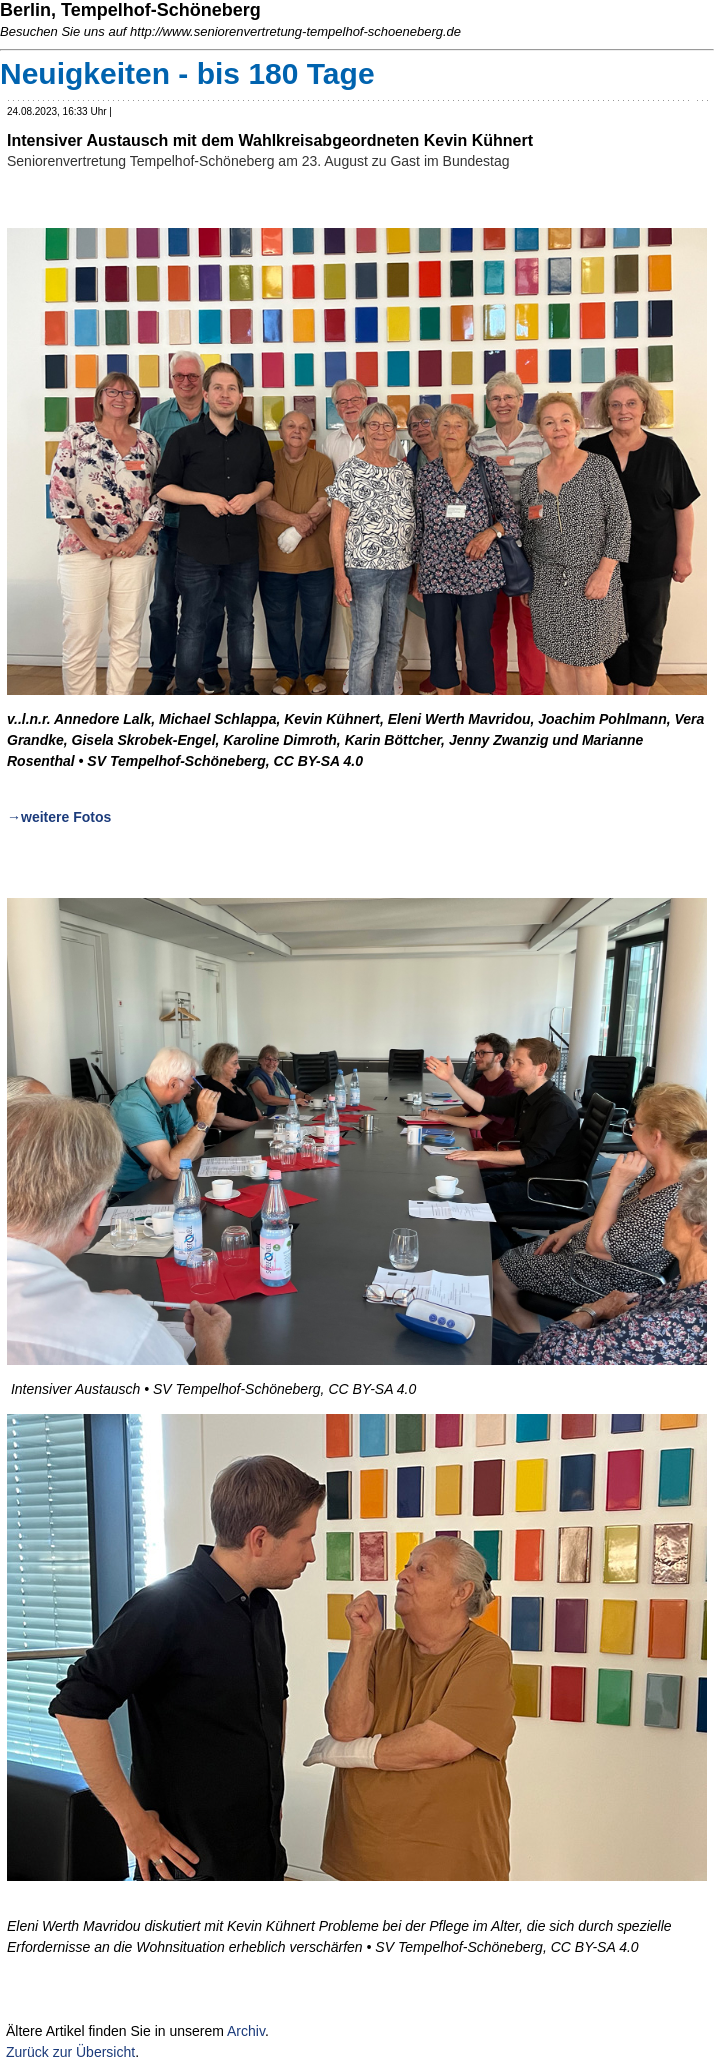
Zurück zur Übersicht (70, 2052)
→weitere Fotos (59, 817)
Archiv (246, 2031)
